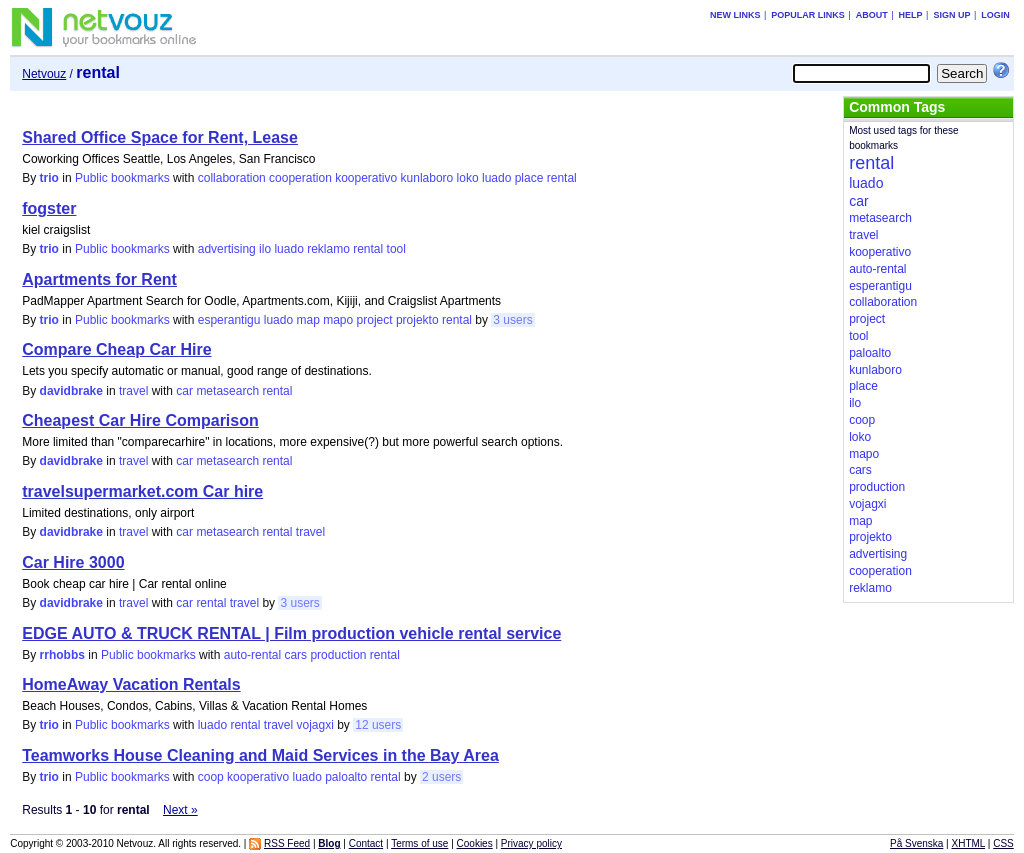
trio (49, 178)
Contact (366, 843)
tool (396, 249)
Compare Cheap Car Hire (116, 349)
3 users (512, 320)
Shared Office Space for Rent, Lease (160, 137)
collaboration (232, 178)
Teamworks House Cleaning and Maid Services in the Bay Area (260, 755)
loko (468, 178)
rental (562, 178)
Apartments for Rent (99, 279)
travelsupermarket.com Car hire (142, 491)
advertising (227, 249)
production (338, 655)
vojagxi (314, 725)
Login (995, 15)
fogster (49, 208)
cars (295, 655)
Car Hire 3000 (73, 562)
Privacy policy (531, 843)
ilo (265, 249)
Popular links (808, 15)
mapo (338, 320)
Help (911, 15)
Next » (180, 810)
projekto (417, 320)
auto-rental (252, 655)
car (184, 391)
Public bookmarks (122, 178)
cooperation (300, 178)
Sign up (951, 15)
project (375, 320)
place (529, 178)
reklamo (328, 249)
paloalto (346, 777)
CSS (1003, 843)
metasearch (227, 391)
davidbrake (71, 391)
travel (133, 391)
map (307, 320)
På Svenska (916, 843)
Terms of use (419, 843)
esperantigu (229, 320)
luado (496, 178)
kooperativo (366, 178)
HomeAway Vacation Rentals (131, 684)
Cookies (475, 843)
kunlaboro (427, 178)
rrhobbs (62, 655)
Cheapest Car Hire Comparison (140, 420)
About (872, 15)
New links (735, 15)
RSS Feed (287, 843)
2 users (441, 777)
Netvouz (44, 74)
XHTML (969, 843)
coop (211, 777)
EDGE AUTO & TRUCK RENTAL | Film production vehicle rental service (291, 633)
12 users (378, 725)
